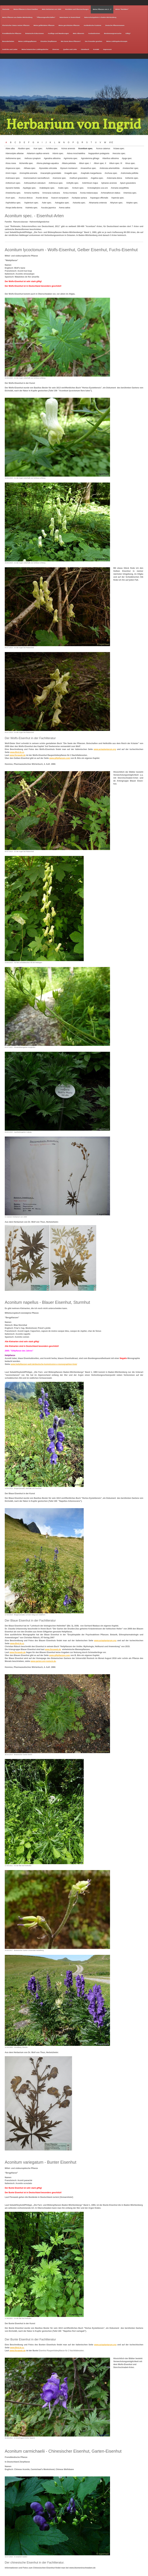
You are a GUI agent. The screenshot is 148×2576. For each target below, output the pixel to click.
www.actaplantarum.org (105, 749)
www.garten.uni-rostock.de (43, 1661)
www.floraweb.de (18, 755)
